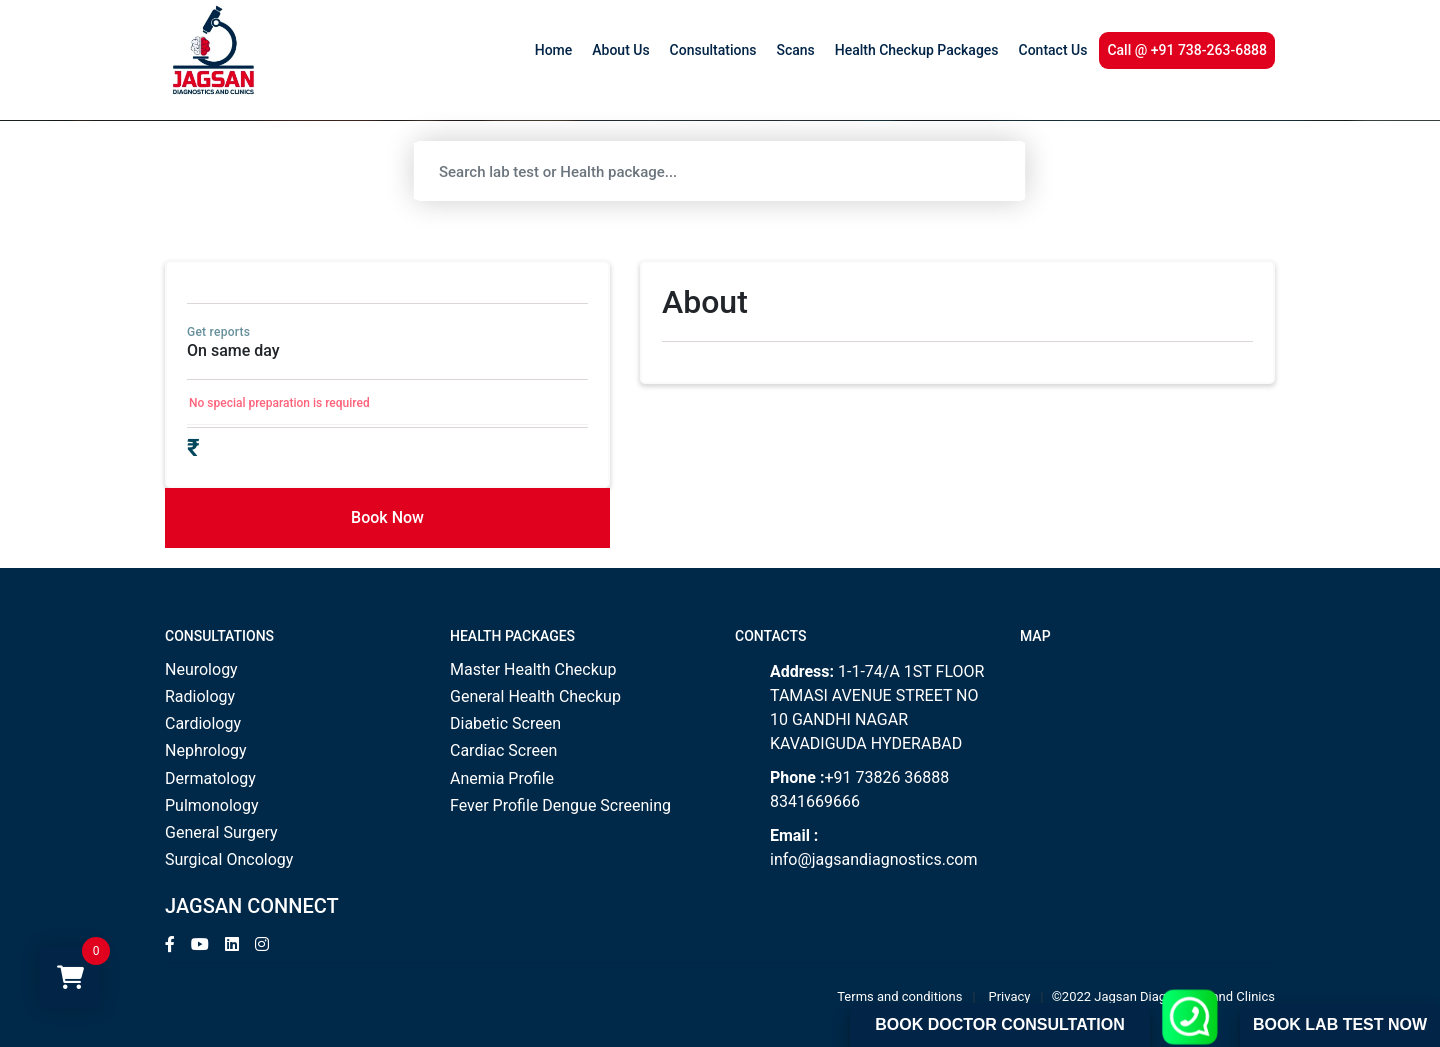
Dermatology (210, 778)
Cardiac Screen (503, 750)
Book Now (387, 517)
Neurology (201, 669)
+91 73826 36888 (886, 777)
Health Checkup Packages (917, 50)
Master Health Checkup (533, 669)
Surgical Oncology (229, 859)
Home (554, 50)
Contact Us (1053, 50)
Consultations (713, 50)
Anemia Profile (502, 778)
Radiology (200, 696)
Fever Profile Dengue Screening (560, 805)
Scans (795, 50)
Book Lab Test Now (1340, 1024)
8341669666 (815, 801)
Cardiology (203, 723)
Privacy (1010, 996)
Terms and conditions (899, 996)
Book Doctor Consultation (999, 1024)
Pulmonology (212, 805)
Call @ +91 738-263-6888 (1187, 50)
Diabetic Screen (505, 723)
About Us (620, 50)
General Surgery (221, 832)
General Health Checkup (535, 696)
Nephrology (206, 750)
